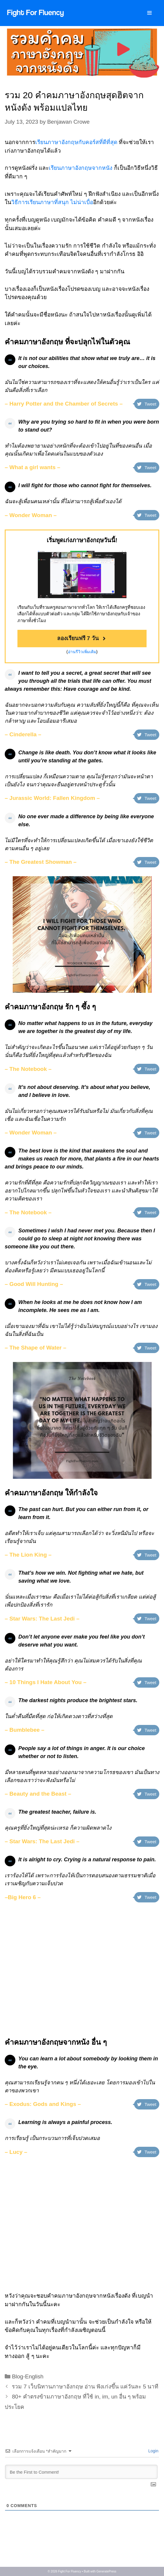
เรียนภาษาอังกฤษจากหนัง (80, 168)
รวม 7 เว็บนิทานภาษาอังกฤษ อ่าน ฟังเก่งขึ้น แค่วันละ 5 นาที (85, 2386)
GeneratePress (106, 2571)
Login (152, 2451)
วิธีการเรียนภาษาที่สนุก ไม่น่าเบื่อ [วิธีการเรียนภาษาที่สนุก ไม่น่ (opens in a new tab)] (52, 202)
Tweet (146, 403)
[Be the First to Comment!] (81, 2472)
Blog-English (27, 2376)
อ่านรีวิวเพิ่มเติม (82, 651)
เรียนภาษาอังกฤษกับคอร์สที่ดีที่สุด (77, 142)
